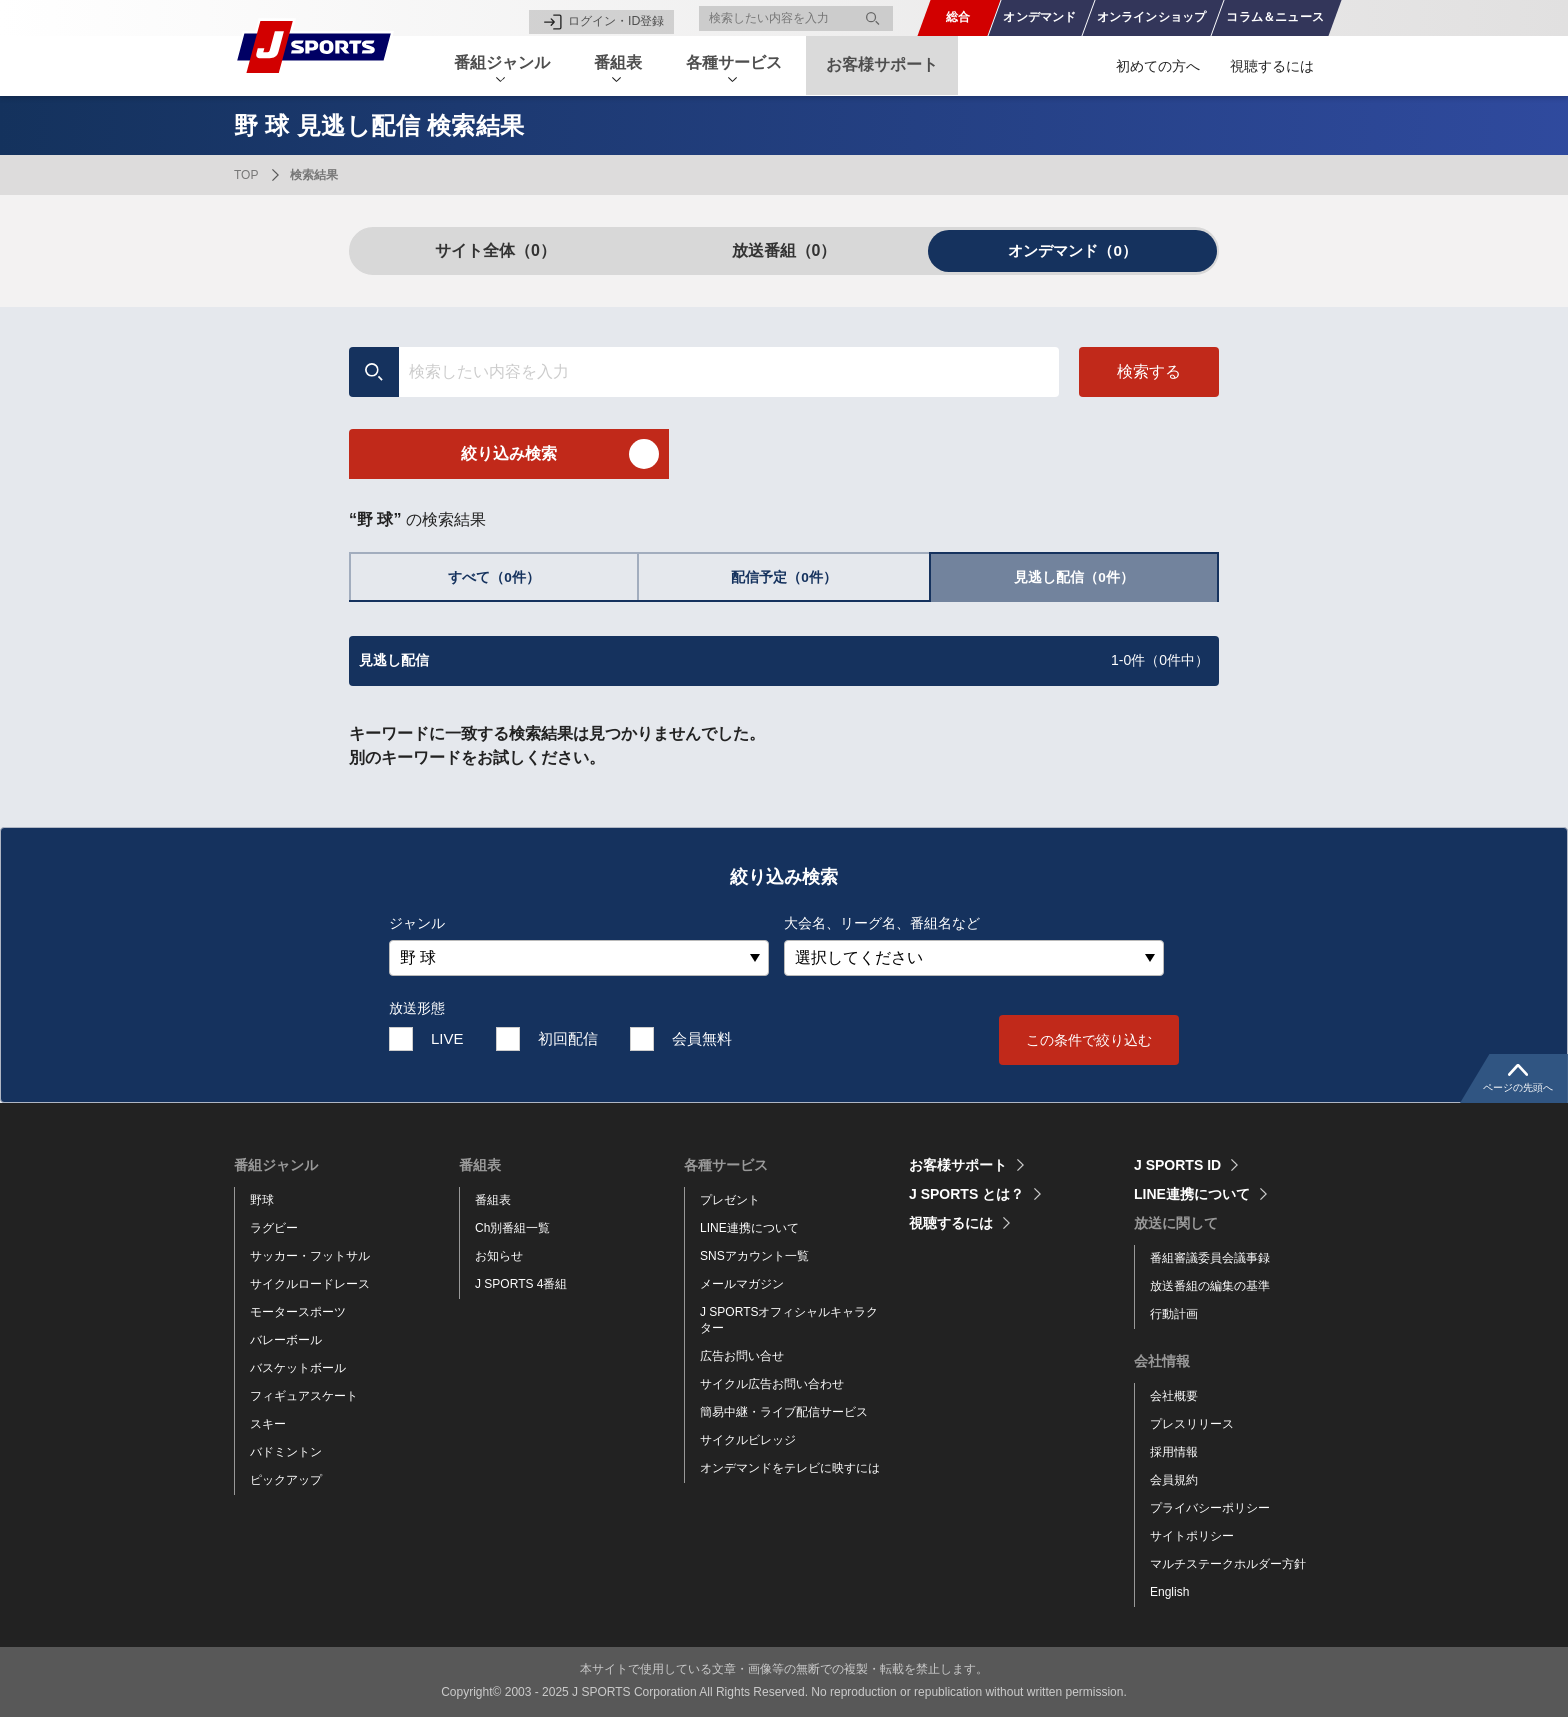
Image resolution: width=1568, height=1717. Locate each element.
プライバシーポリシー (1210, 1508)
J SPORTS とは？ (966, 1194)
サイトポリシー (1192, 1536)
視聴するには (1272, 66)
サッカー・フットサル (310, 1256)
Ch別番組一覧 (512, 1228)
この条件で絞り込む (1089, 1040)
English (1169, 1592)
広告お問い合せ (742, 1356)
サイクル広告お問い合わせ (772, 1384)
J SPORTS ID (1177, 1165)
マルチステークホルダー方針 (1228, 1564)
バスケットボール (298, 1368)
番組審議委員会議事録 (1210, 1258)
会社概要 (1174, 1396)
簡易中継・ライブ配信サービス (784, 1412)
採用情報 (1174, 1452)
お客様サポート (900, 65)
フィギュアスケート (304, 1396)
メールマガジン (742, 1284)
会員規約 (1174, 1480)
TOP (246, 175)
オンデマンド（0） (1072, 250)
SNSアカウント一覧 (754, 1256)
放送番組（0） (784, 250)
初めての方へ (1158, 66)
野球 (262, 1200)
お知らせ (499, 1256)
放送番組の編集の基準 (1210, 1286)
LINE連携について (749, 1228)
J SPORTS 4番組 (521, 1284)
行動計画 (1174, 1314)
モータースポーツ (298, 1312)
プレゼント (730, 1200)
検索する (1149, 371)
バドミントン (286, 1452)
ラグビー (274, 1228)
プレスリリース (1192, 1424)
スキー (268, 1424)
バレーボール (286, 1340)
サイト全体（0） (495, 250)
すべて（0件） (494, 578)
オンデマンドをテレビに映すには (790, 1468)
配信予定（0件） (784, 578)
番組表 (493, 1200)
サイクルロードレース (310, 1284)
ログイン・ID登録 (616, 18)
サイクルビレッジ (748, 1440)
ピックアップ (286, 1480)
